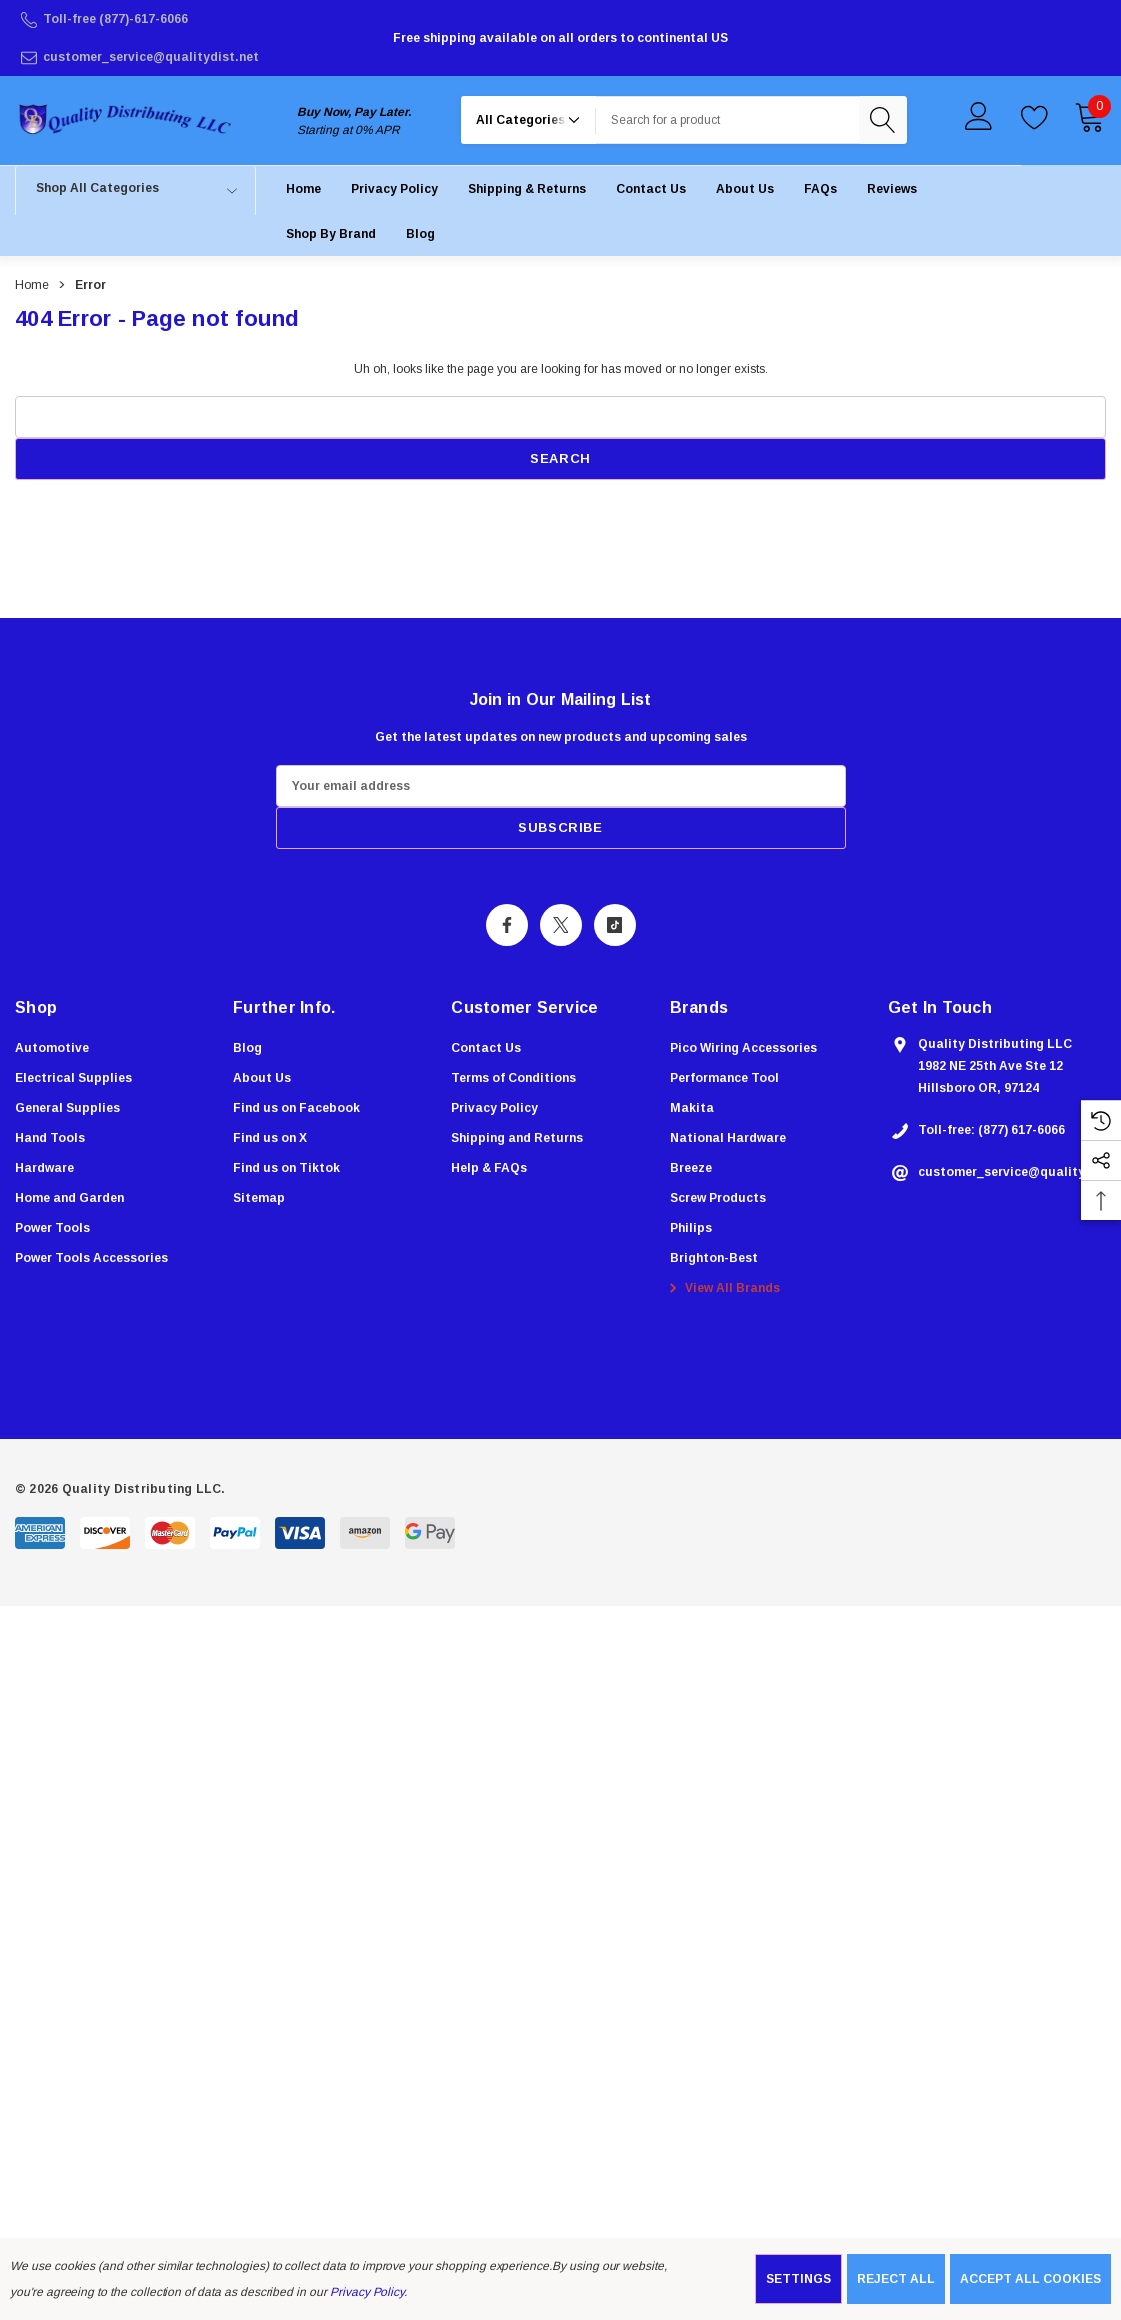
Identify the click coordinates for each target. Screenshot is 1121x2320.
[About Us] (745, 188)
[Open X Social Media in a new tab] (561, 925)
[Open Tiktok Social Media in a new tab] (615, 925)
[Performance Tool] (724, 1078)
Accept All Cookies (1030, 2279)
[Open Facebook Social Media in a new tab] (507, 925)
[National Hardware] (728, 1138)
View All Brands (722, 1288)
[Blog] (420, 233)
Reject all (896, 2279)
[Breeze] (691, 1168)
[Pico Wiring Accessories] (743, 1048)
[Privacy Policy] (394, 188)
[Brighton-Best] (714, 1258)
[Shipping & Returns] (527, 188)
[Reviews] (892, 188)
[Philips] (691, 1228)
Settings (798, 2279)
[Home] (303, 188)
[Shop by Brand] (331, 233)
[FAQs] (820, 188)
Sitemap (259, 1198)
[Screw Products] (718, 1198)
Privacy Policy (367, 2292)
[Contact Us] (651, 188)
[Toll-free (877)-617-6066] (199, 19)
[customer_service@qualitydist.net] (199, 57)
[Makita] (692, 1108)
